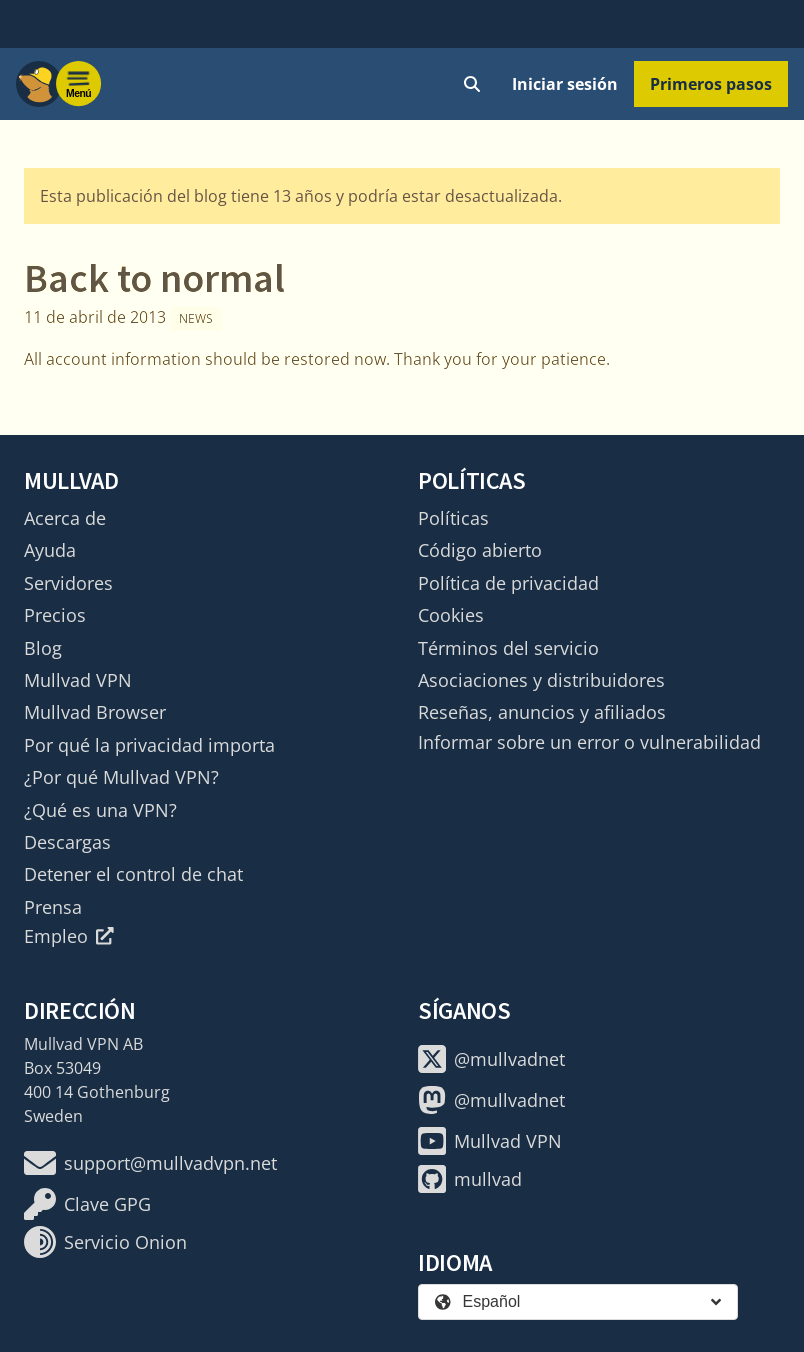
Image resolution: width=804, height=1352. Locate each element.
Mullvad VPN (78, 680)
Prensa (53, 907)
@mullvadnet (491, 1059)
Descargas (67, 842)
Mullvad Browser (95, 712)
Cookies (451, 615)
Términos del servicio (508, 648)
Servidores (68, 583)
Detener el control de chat (133, 874)
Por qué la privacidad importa (149, 745)
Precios (55, 615)
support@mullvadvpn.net (150, 1163)
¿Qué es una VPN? (100, 810)
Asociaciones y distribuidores (541, 680)
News (196, 318)
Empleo (69, 936)
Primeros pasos (711, 84)
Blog (43, 648)
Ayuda (50, 550)
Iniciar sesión (565, 84)
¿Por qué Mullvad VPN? (121, 777)
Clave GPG (87, 1204)
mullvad (470, 1179)
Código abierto (480, 550)
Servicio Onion (105, 1242)
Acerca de (65, 518)
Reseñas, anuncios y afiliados (542, 712)
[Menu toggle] (79, 84)
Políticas (453, 518)
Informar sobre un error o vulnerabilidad (589, 742)
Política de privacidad (508, 583)
